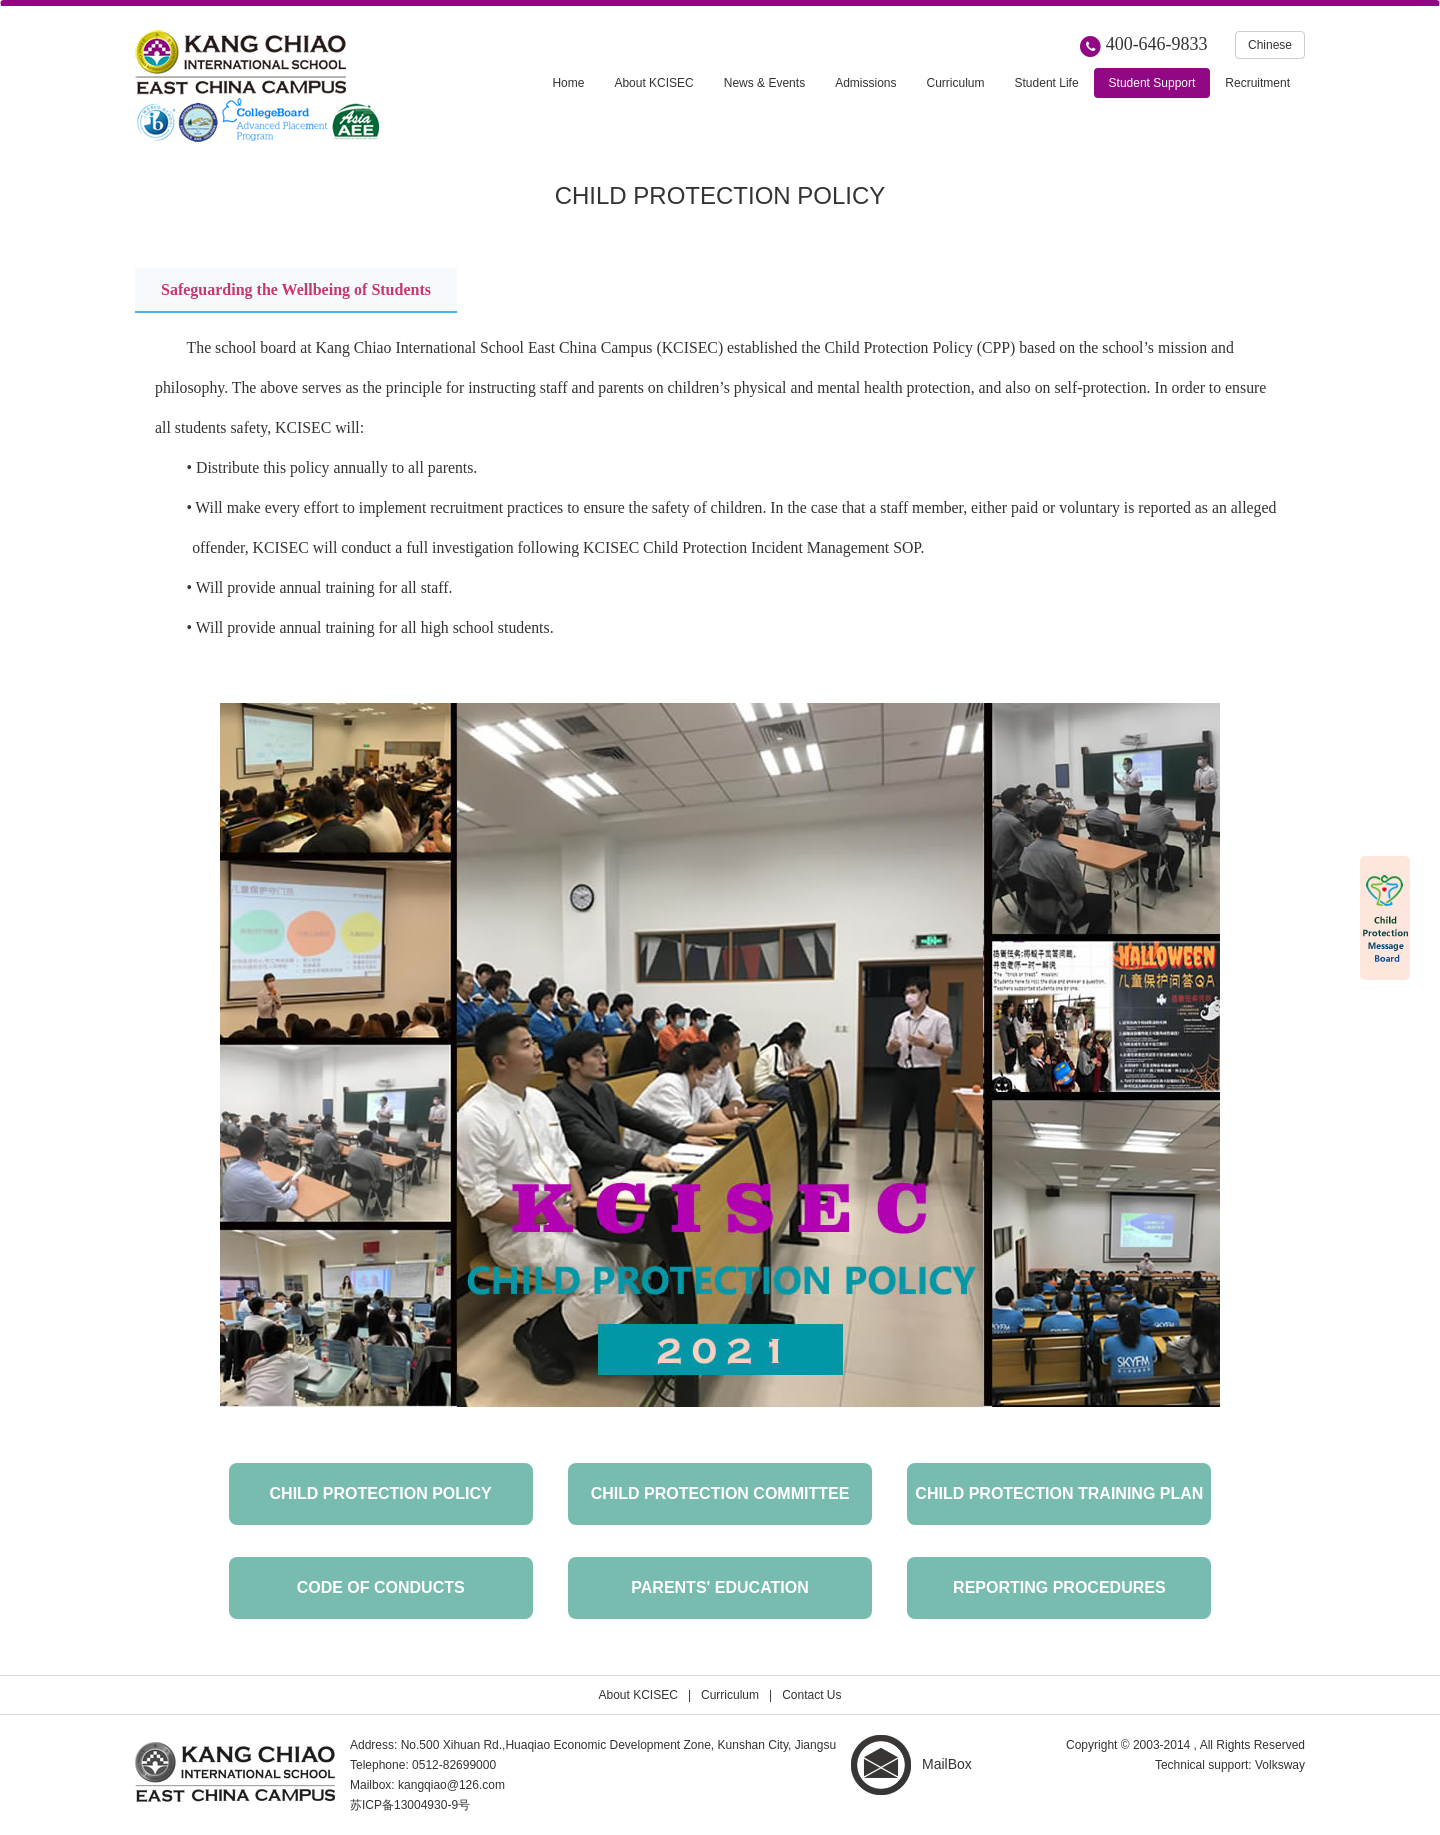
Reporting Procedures (1059, 1587)
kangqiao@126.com (451, 1785)
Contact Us (811, 1695)
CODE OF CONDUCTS (381, 1587)
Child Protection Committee (720, 1493)
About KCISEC (638, 1695)
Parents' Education (719, 1587)
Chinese (1270, 45)
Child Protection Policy (381, 1493)
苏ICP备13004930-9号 (410, 1805)
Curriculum (730, 1695)
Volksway (1280, 1765)
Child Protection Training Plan (1059, 1493)
